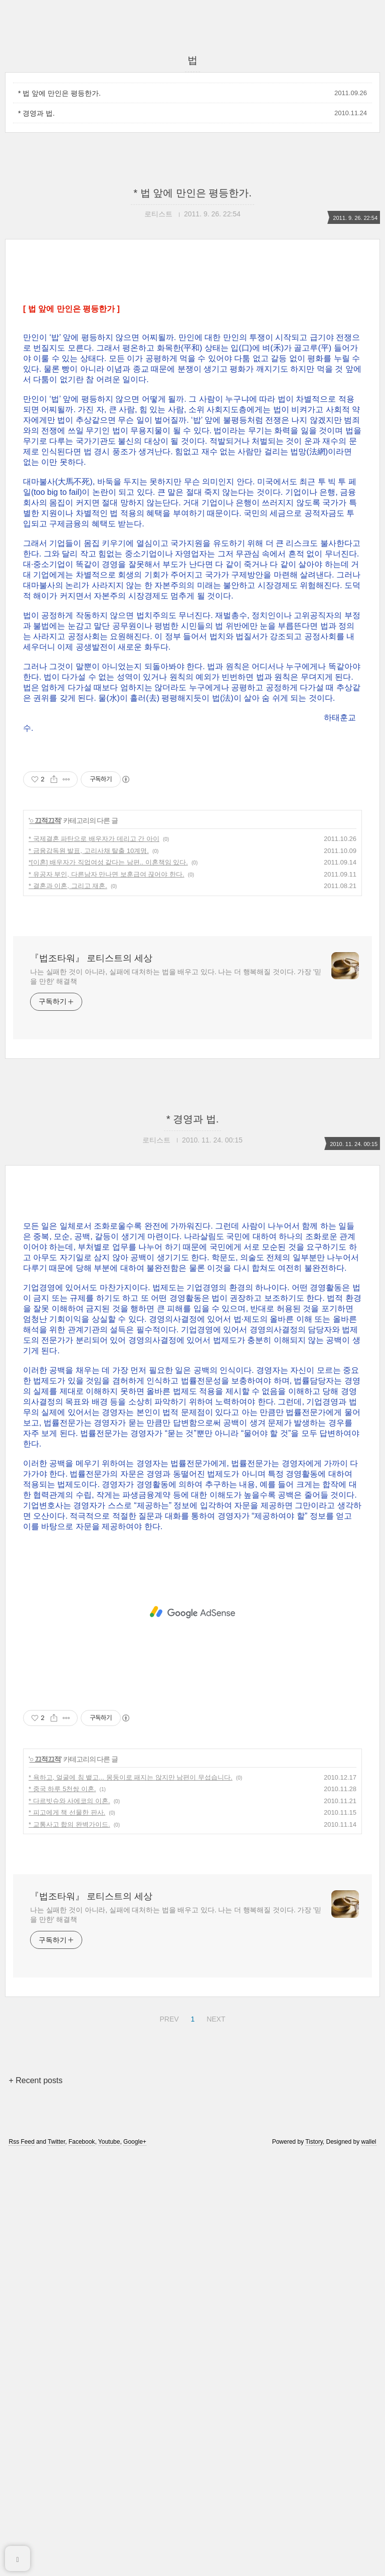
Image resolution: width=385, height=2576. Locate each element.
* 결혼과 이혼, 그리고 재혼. (68, 886)
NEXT (214, 2017)
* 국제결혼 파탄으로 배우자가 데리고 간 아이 (94, 838)
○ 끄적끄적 (45, 820)
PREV (167, 2017)
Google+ (134, 2141)
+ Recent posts (35, 2080)
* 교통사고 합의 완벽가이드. (69, 1824)
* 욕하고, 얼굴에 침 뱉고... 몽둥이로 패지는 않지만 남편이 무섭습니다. (131, 1777)
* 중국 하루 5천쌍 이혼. (62, 1789)
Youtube (109, 2141)
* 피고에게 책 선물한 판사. (67, 1812)
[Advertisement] (192, 1612)
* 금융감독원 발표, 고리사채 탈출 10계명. (89, 850)
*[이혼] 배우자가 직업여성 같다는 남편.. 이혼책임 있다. (108, 862)
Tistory (314, 2141)
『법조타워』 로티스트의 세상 (91, 958)
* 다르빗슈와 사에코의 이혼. (69, 1801)
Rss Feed (21, 2141)
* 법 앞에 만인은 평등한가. (59, 93)
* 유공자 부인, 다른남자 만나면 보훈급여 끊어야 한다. (106, 874)
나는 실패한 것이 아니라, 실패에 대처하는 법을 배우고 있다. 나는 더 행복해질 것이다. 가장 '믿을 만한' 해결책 (175, 976)
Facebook (82, 2141)
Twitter (56, 2141)
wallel (368, 2141)
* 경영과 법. (36, 113)
